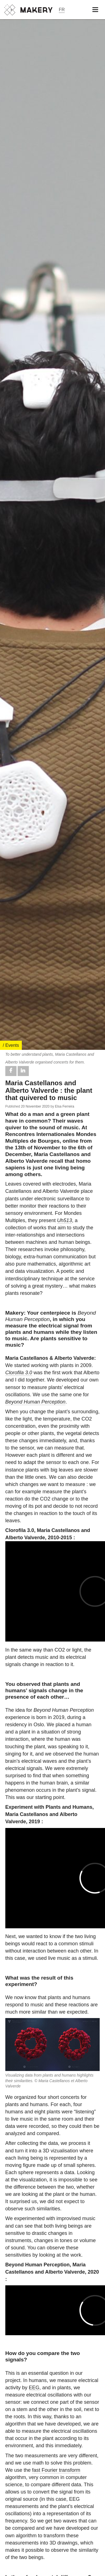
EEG (34, 2387)
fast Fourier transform (56, 2470)
